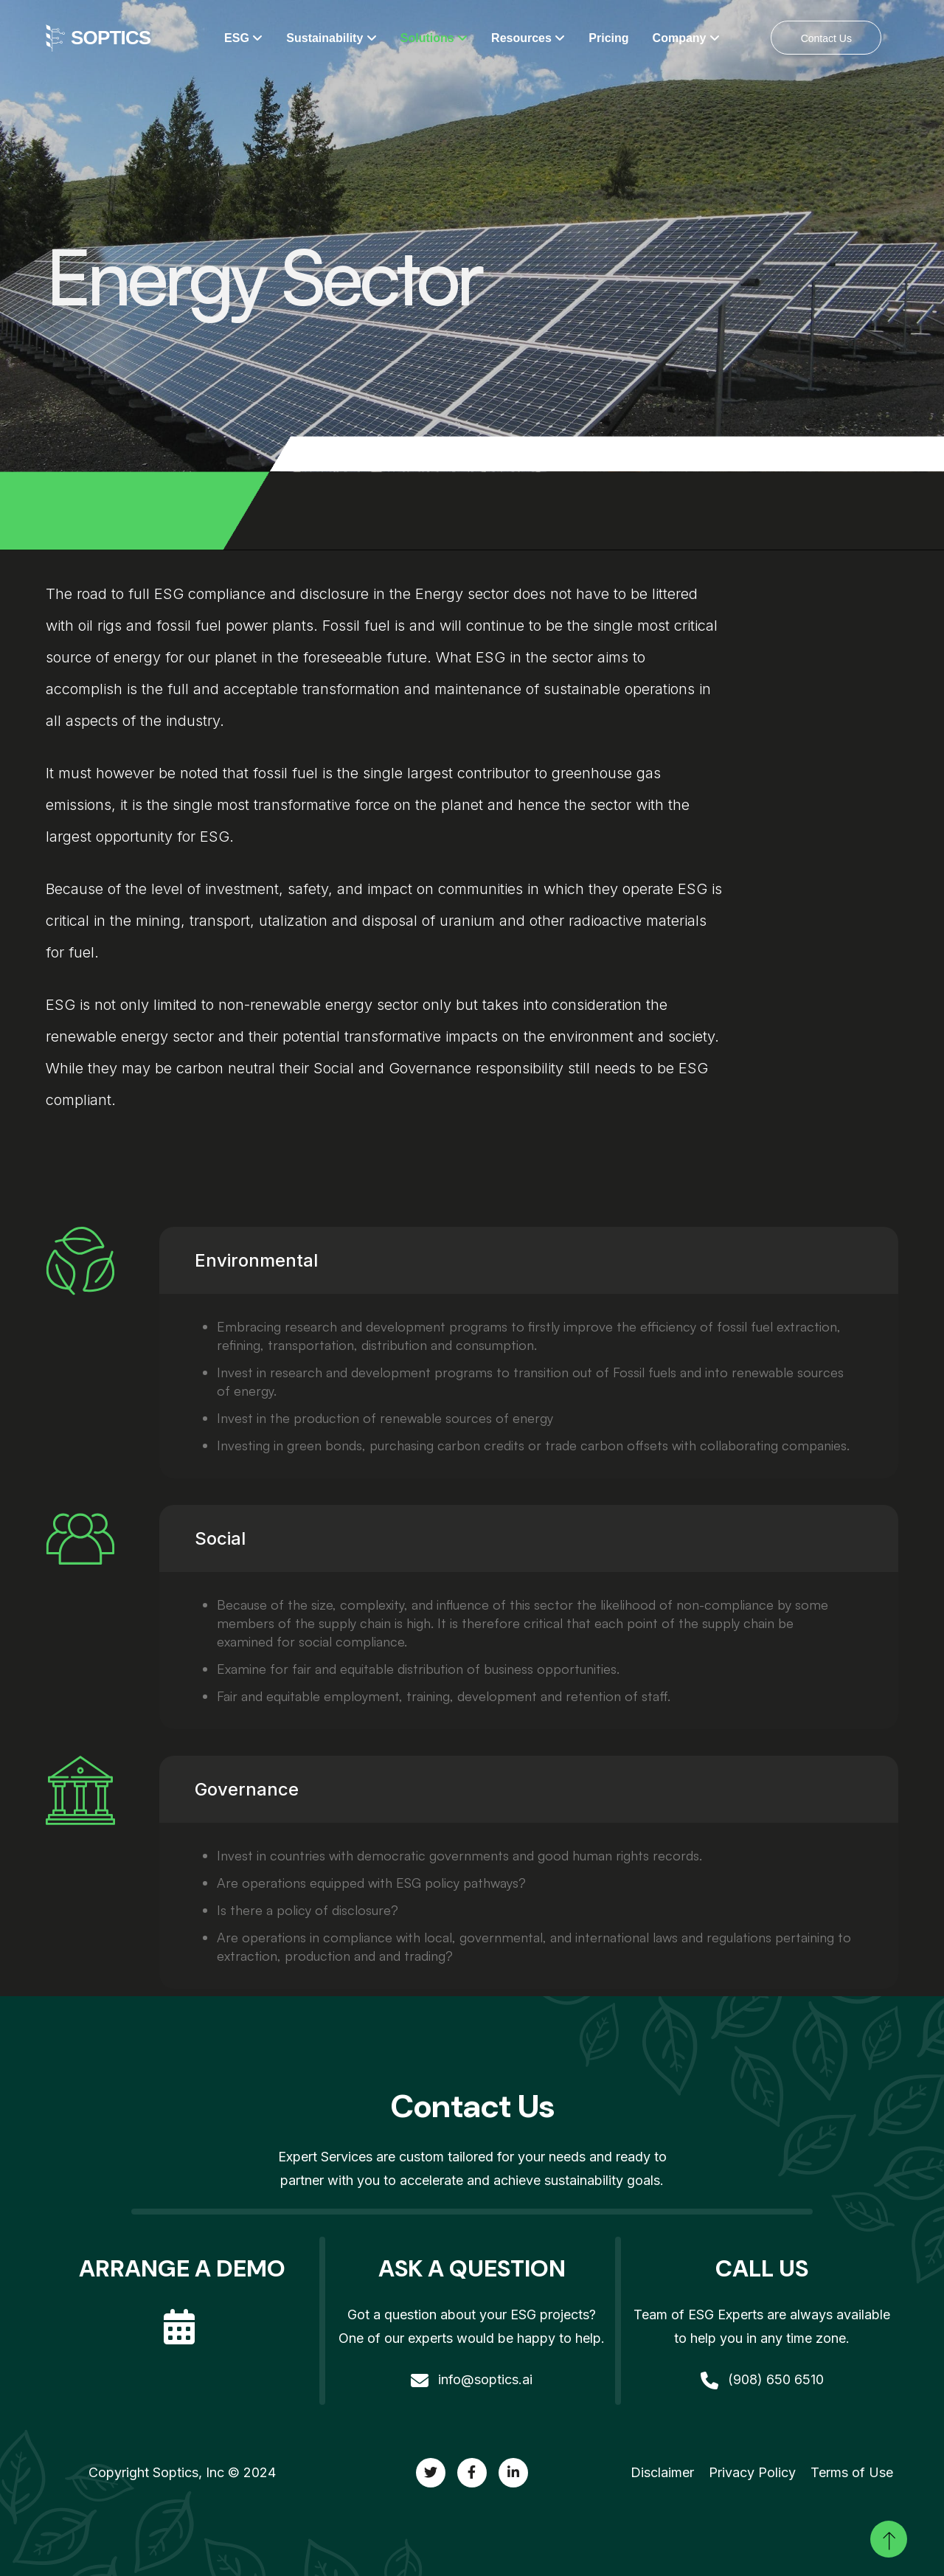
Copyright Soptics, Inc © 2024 (182, 2472)
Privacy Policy (752, 2472)
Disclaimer (662, 2472)
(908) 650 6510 (762, 2379)
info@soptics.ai (471, 2379)
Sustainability (331, 38)
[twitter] (430, 2472)
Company (686, 38)
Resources (528, 38)
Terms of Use (852, 2472)
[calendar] (182, 2313)
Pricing (608, 38)
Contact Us (826, 38)
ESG (243, 38)
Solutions (434, 38)
